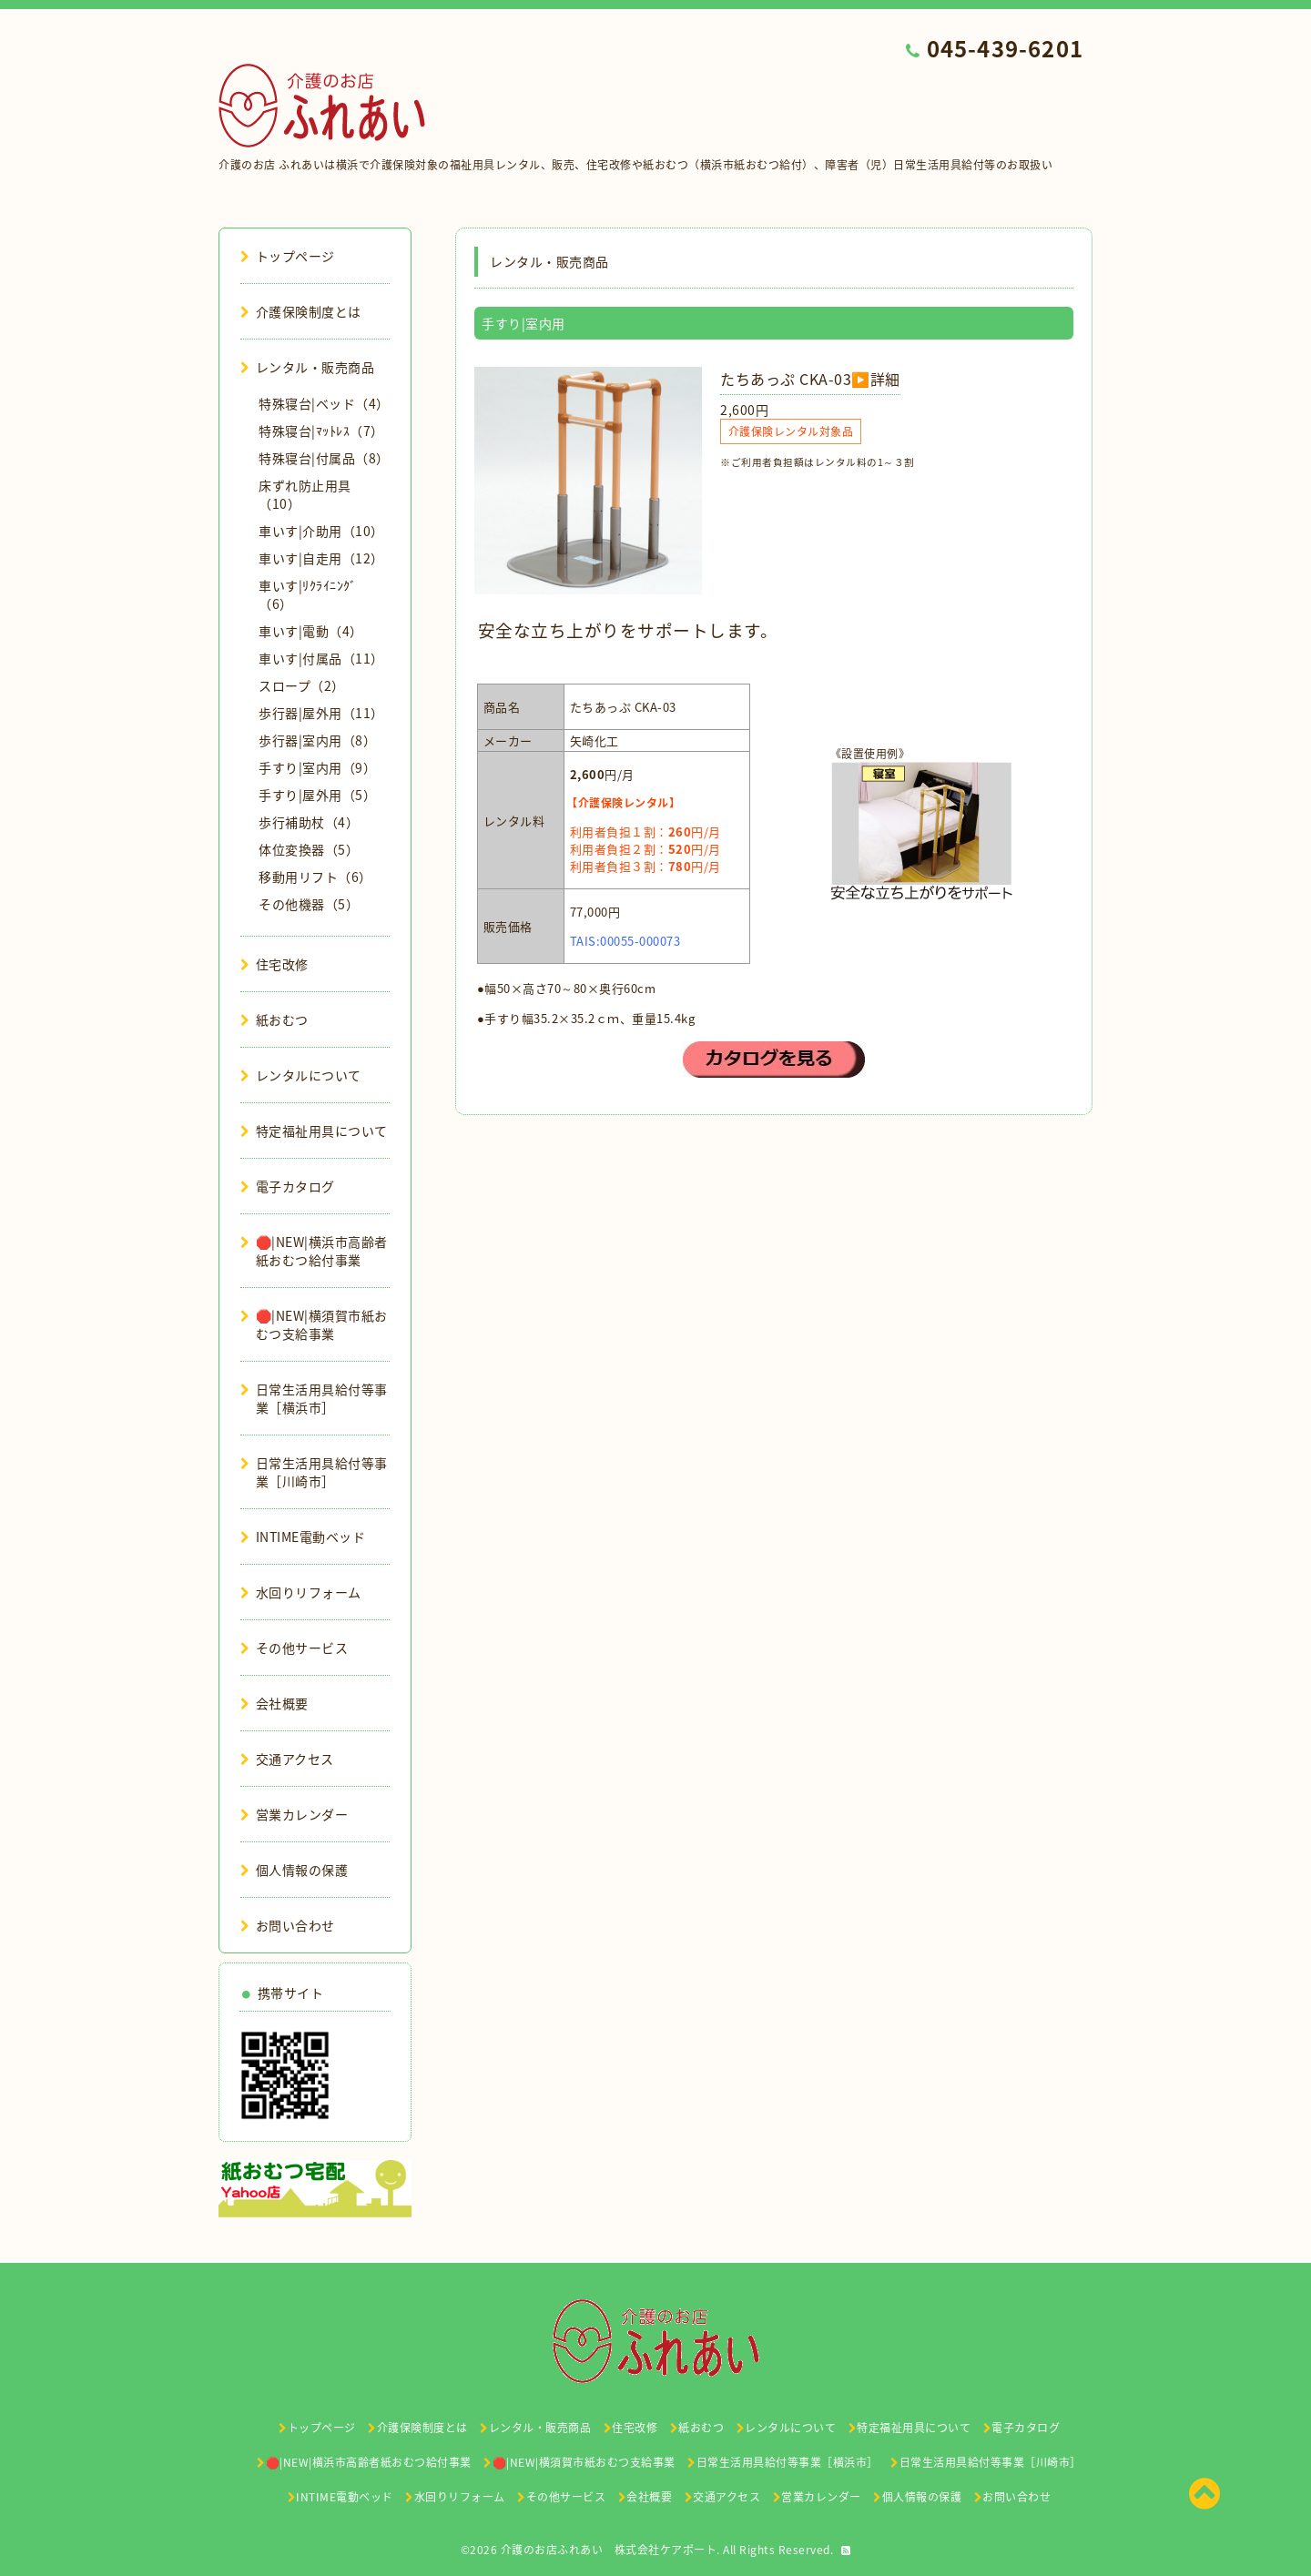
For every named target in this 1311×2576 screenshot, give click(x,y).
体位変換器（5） (309, 849)
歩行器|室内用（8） (317, 740)
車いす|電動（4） (311, 631)
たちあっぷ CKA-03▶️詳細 (810, 379)
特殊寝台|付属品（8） (324, 458)
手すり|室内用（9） (317, 767)
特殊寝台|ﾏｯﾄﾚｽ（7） (321, 430)
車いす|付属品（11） (321, 658)
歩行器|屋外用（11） (321, 713)
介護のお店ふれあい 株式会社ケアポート (609, 2549)
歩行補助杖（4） (309, 822)
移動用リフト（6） (315, 876)
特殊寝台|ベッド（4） (324, 403)
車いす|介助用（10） (321, 531)
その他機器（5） (309, 904)
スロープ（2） (302, 685)
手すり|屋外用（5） (317, 795)
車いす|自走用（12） (321, 558)
